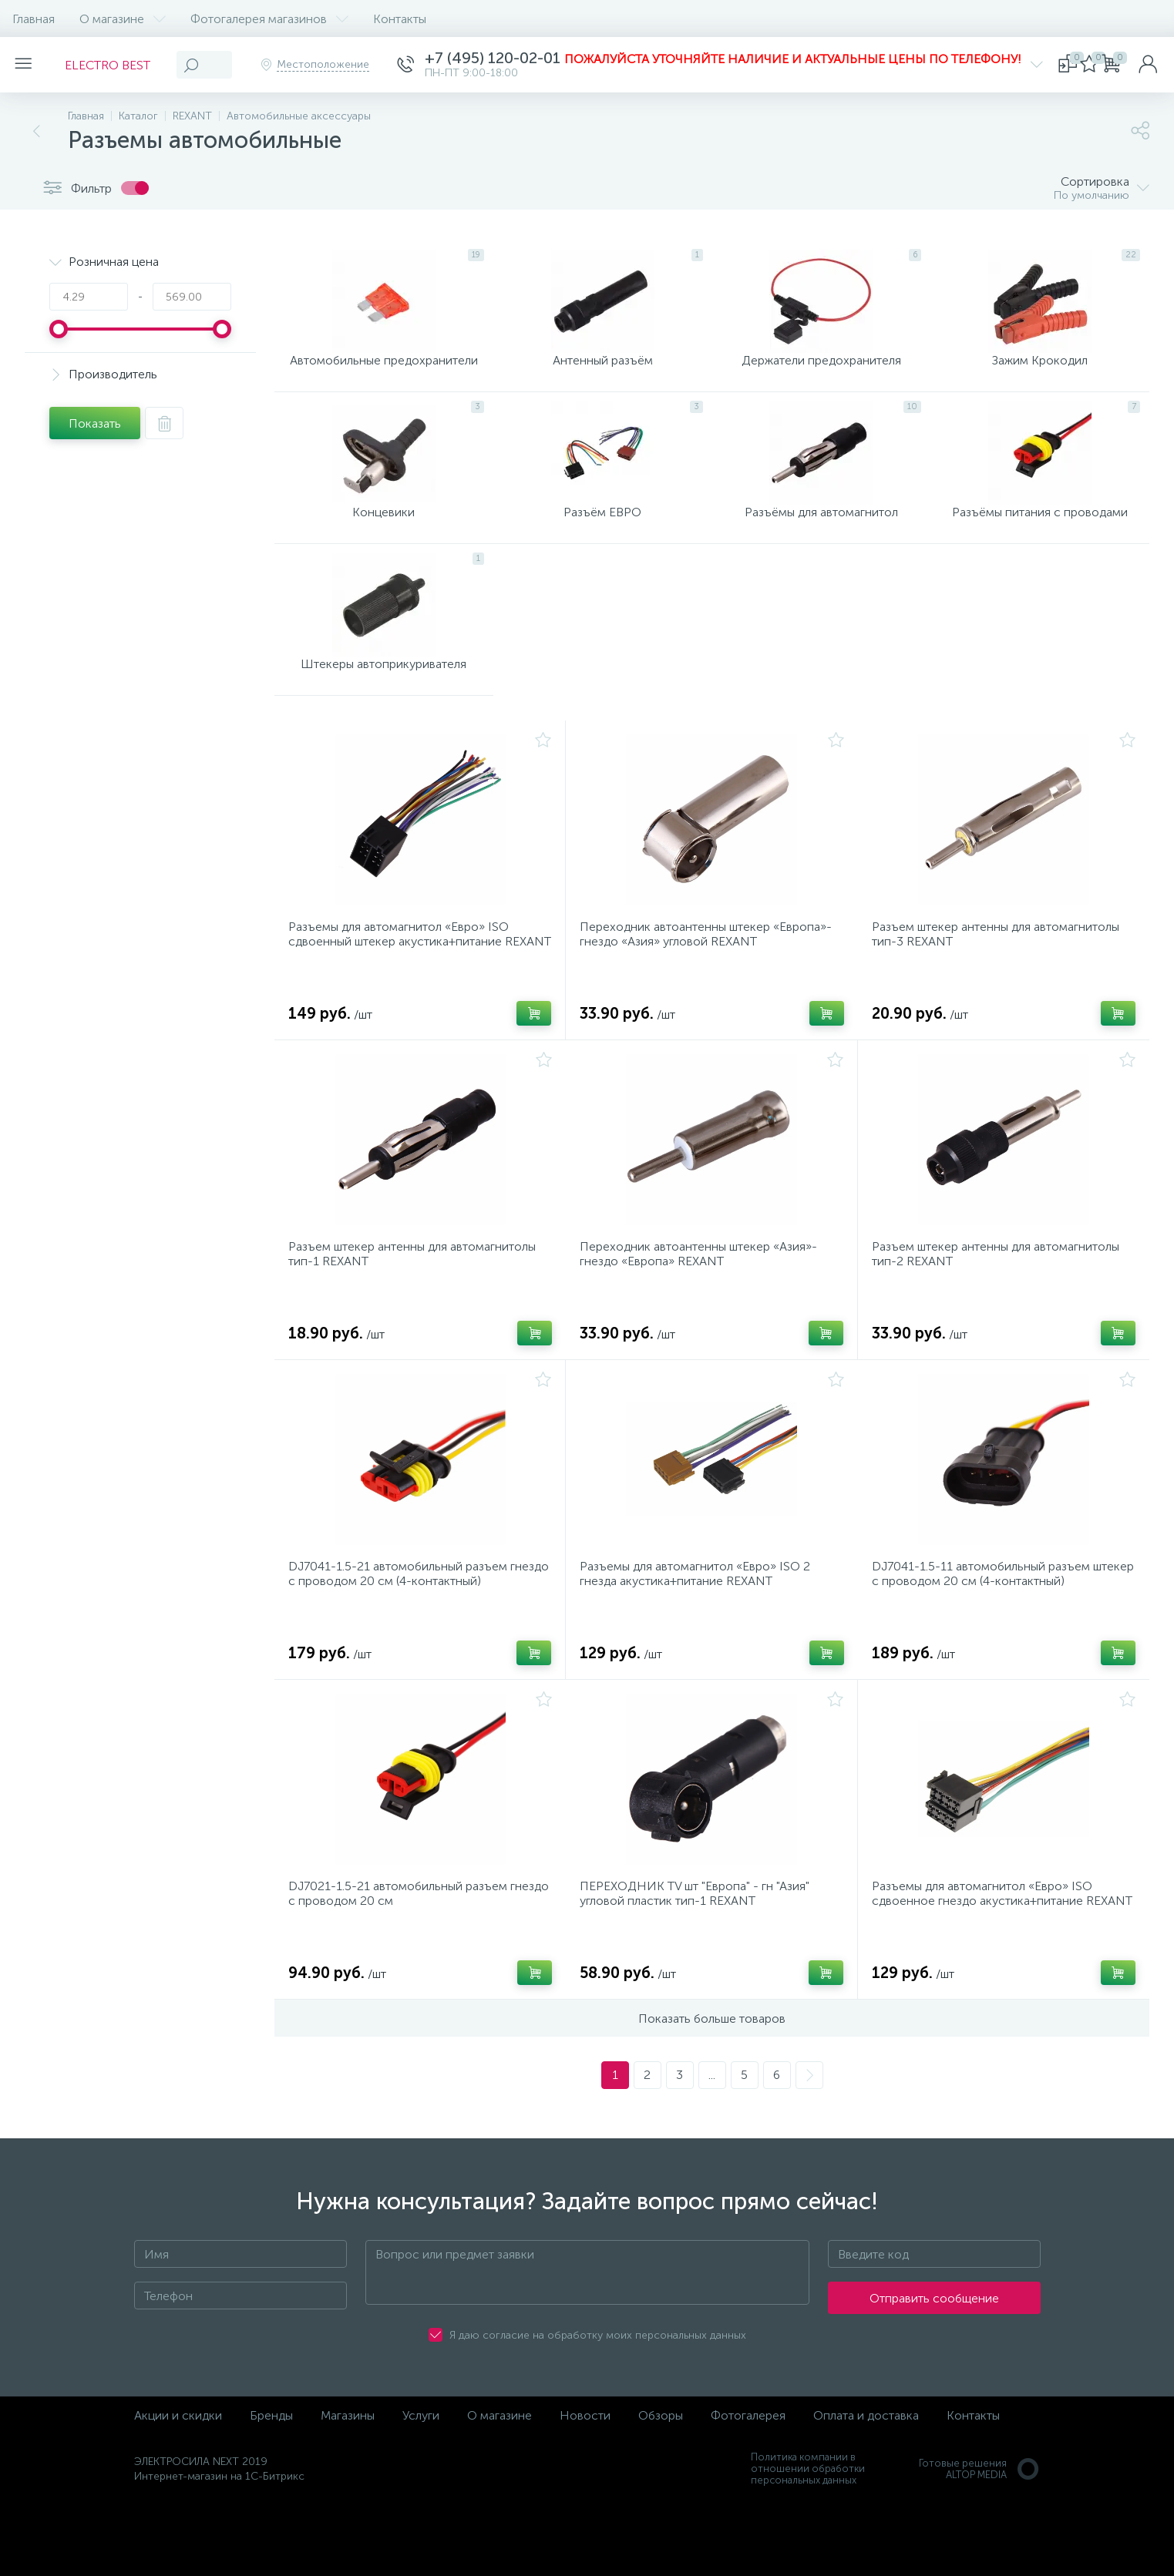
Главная (33, 19)
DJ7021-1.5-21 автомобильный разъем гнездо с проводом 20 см (402, 1962)
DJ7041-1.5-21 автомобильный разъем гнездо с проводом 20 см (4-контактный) (410, 1632)
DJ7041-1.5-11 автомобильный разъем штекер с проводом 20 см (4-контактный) (994, 1632)
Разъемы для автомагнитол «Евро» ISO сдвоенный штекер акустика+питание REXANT (403, 982)
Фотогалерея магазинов (269, 19)
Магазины (348, 2488)
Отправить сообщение (934, 2371)
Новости (585, 2488)
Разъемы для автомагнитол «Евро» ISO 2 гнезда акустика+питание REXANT (699, 1632)
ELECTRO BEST (117, 65)
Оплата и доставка (866, 2488)
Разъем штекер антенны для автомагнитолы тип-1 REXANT (416, 1303)
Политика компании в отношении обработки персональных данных (808, 2541)
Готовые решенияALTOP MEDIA (980, 2542)
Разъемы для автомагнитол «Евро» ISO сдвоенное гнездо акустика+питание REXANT (986, 1969)
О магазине (122, 19)
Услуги (420, 2488)
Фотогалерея (748, 2488)
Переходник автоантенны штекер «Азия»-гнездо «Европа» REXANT (703, 1303)
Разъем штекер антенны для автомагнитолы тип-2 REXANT (1000, 1303)
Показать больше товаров (711, 2091)
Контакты (399, 19)
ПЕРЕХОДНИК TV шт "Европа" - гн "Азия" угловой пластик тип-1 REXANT (699, 1962)
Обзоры (660, 2488)
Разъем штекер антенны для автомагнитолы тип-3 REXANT (1000, 974)
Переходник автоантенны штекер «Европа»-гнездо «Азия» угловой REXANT (710, 974)
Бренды (271, 2488)
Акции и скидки (178, 2488)
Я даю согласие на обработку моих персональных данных (597, 2408)
